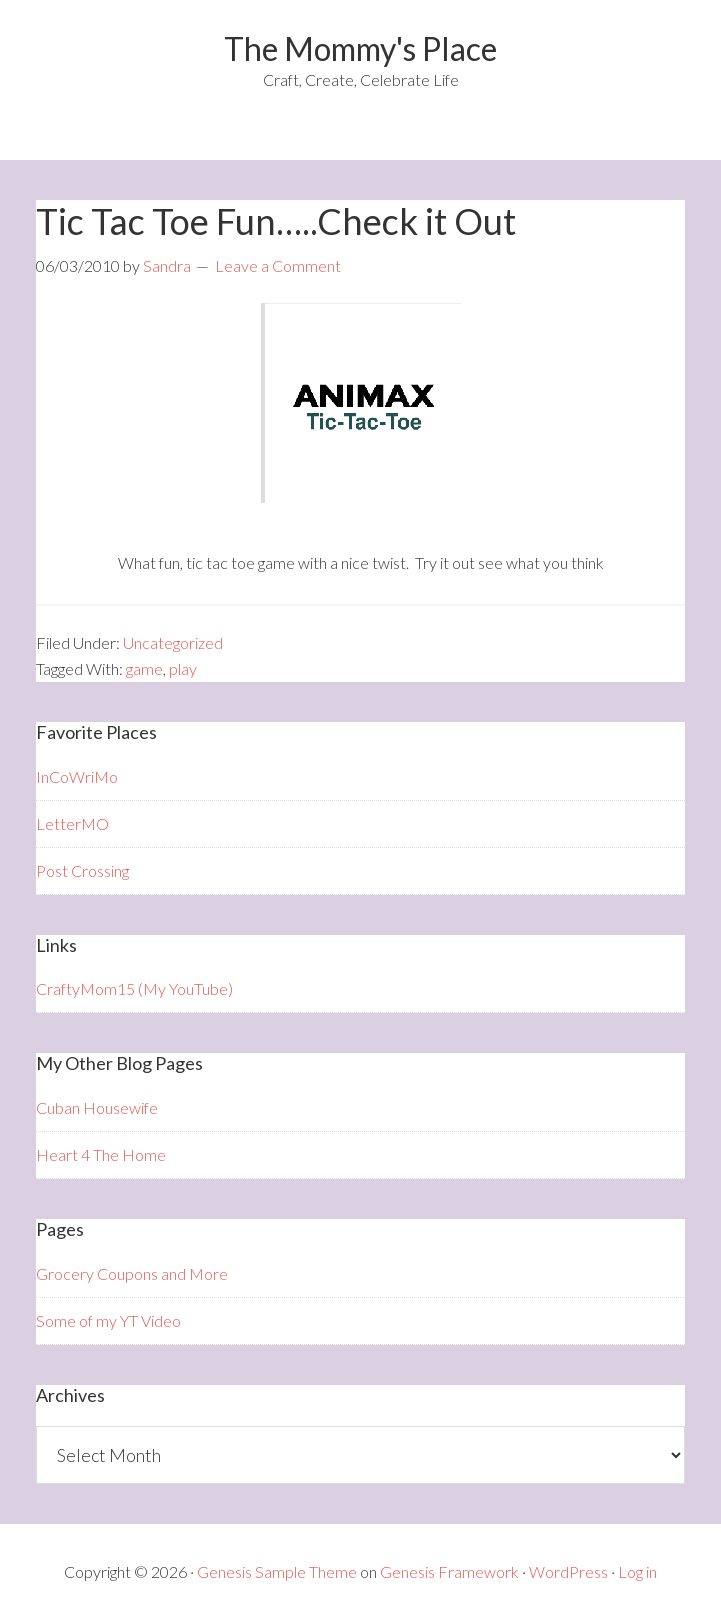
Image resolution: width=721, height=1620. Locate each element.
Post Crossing (82, 870)
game (144, 668)
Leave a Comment (278, 265)
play (183, 668)
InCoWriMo (77, 776)
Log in (637, 1571)
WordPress (568, 1571)
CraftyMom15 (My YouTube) (134, 988)
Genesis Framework (449, 1571)
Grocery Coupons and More (132, 1273)
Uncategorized (173, 642)
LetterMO (72, 823)
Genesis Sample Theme (277, 1571)
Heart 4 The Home (101, 1154)
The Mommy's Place (360, 48)
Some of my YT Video (108, 1320)
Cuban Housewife (97, 1107)
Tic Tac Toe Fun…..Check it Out (276, 221)
